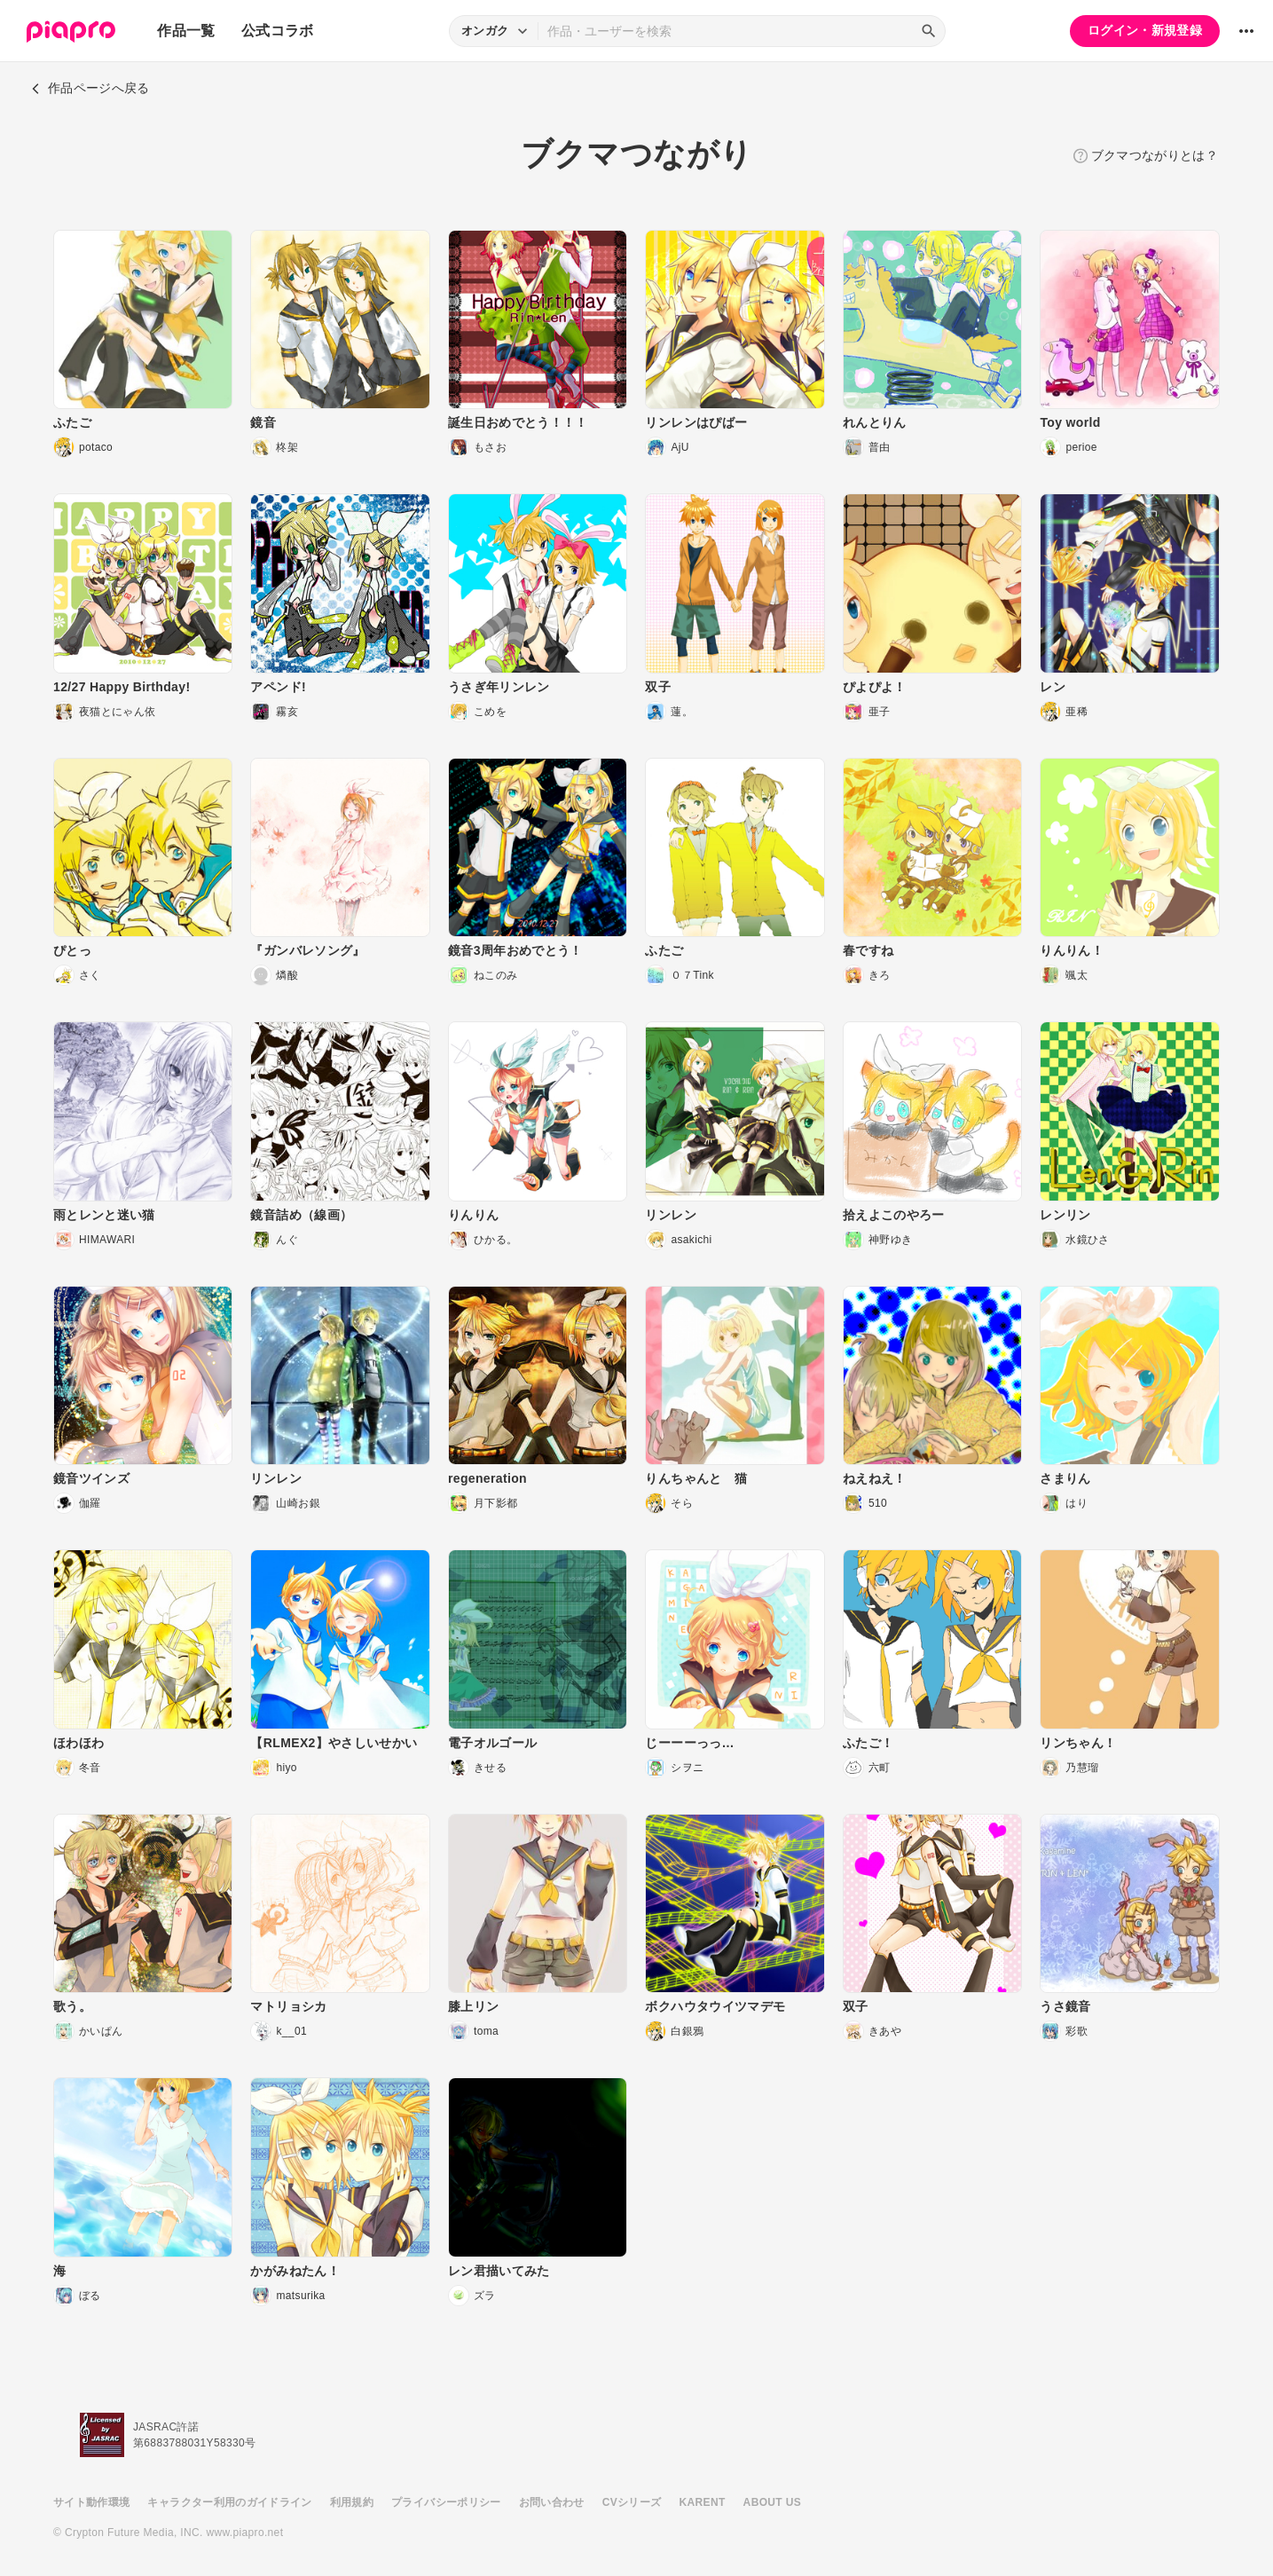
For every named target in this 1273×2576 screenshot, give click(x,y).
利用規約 (351, 2502)
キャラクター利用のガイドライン (229, 2502)
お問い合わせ (552, 2502)
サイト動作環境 (91, 2502)
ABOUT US (772, 2502)
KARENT (703, 2502)
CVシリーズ (632, 2502)
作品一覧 (186, 30)
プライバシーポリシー (446, 2502)
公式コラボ (277, 30)
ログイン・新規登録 (1145, 30)
